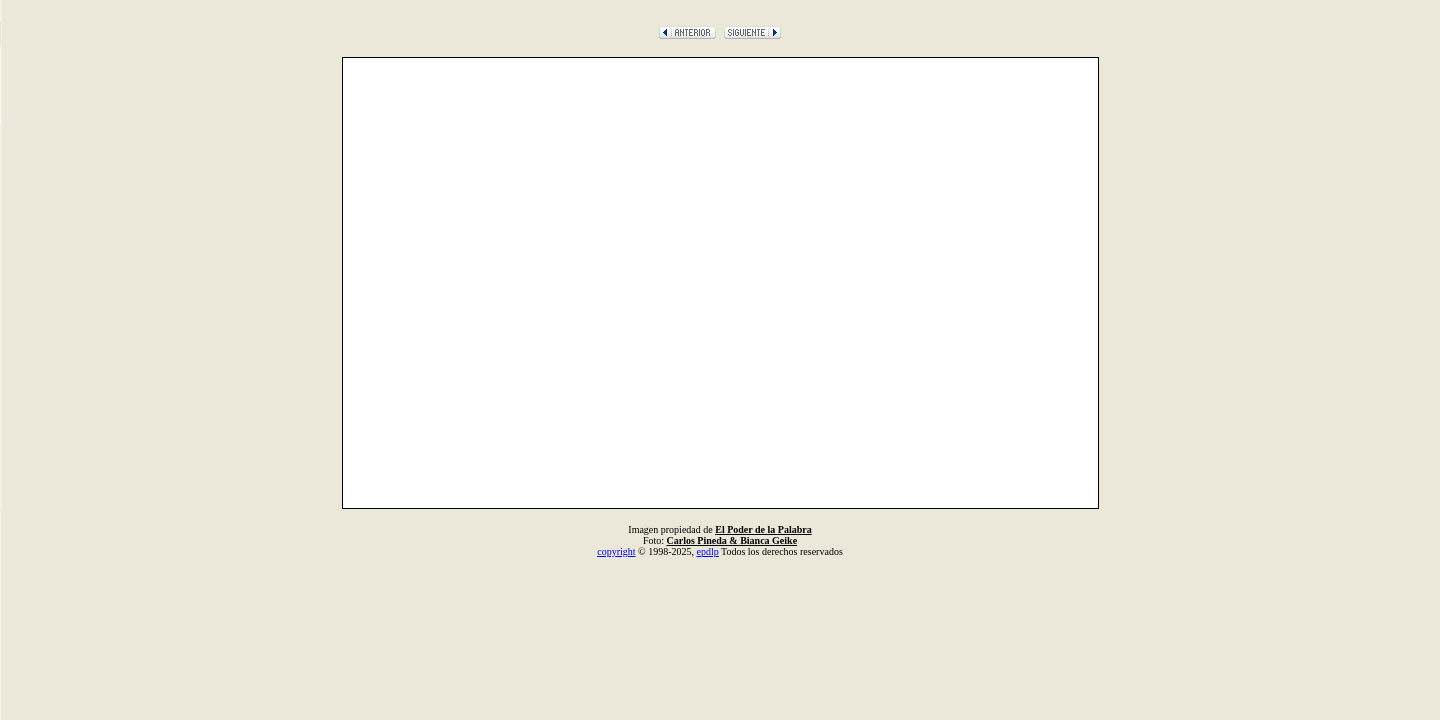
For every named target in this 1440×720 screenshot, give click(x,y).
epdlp (707, 551)
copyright (616, 551)
